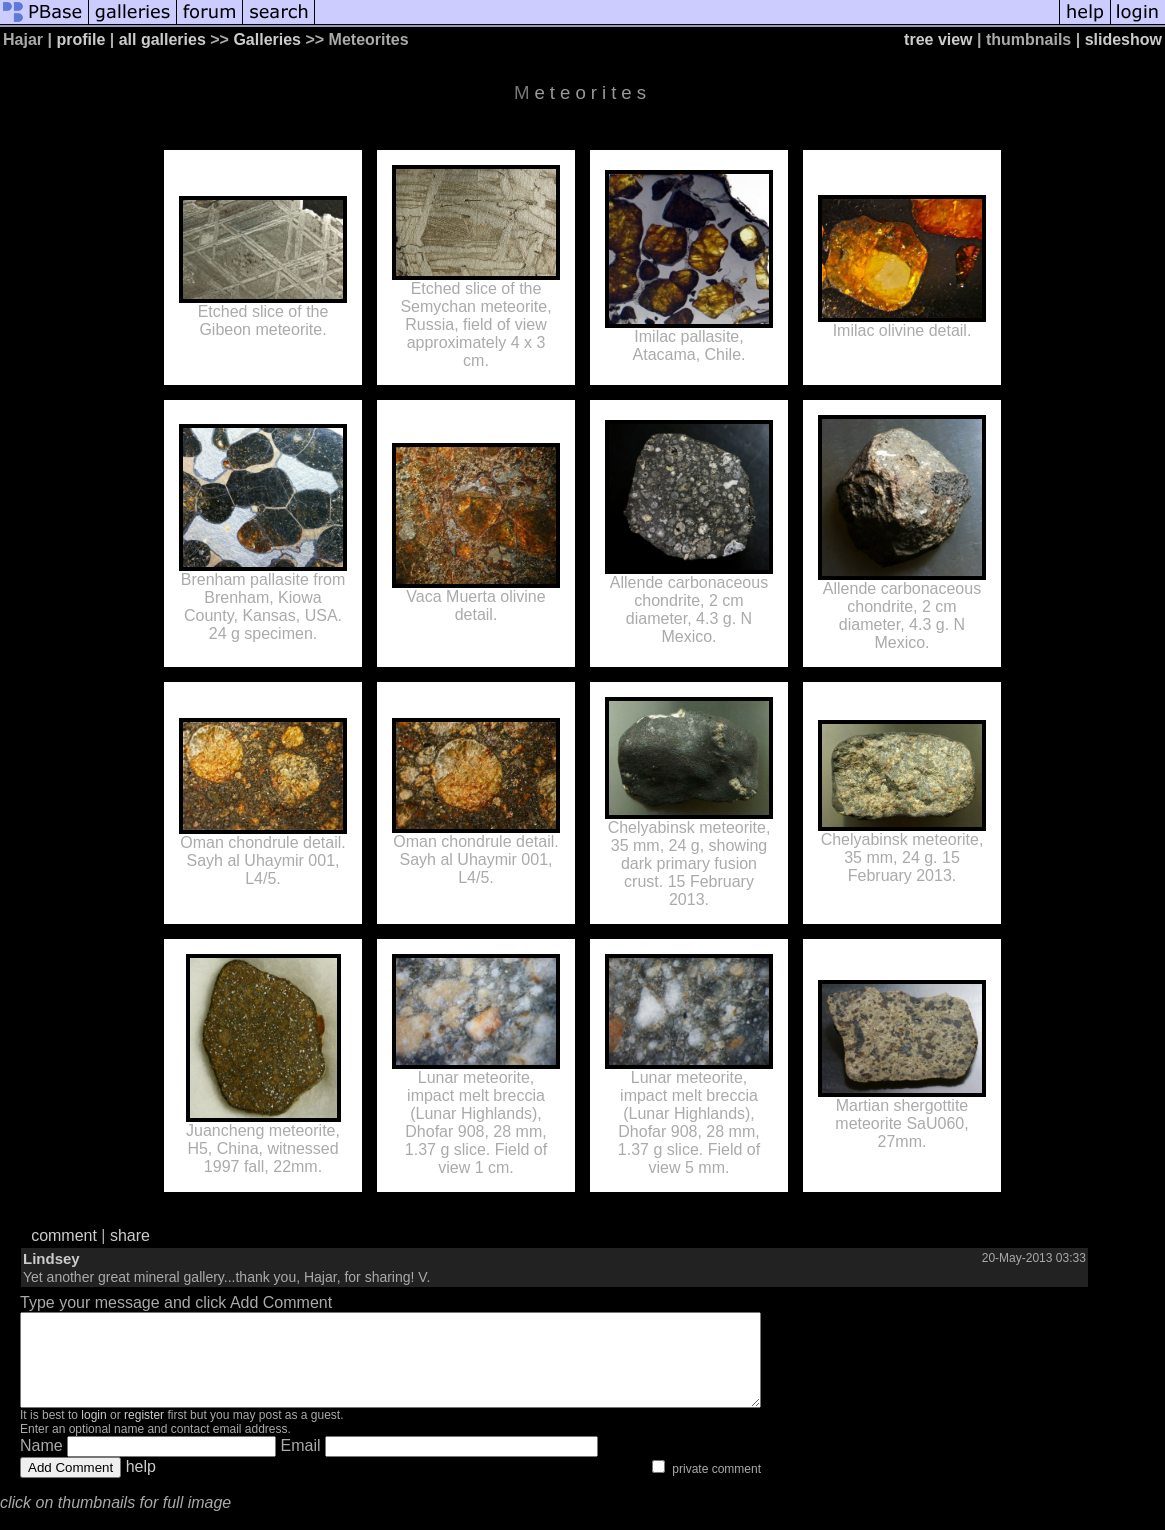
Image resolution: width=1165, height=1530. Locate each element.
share (130, 1235)
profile (80, 39)
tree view (938, 39)
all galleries (162, 39)
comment (64, 1235)
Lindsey (51, 1258)
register (144, 1433)
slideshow (1123, 39)
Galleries (267, 39)
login (93, 1433)
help (141, 1484)
